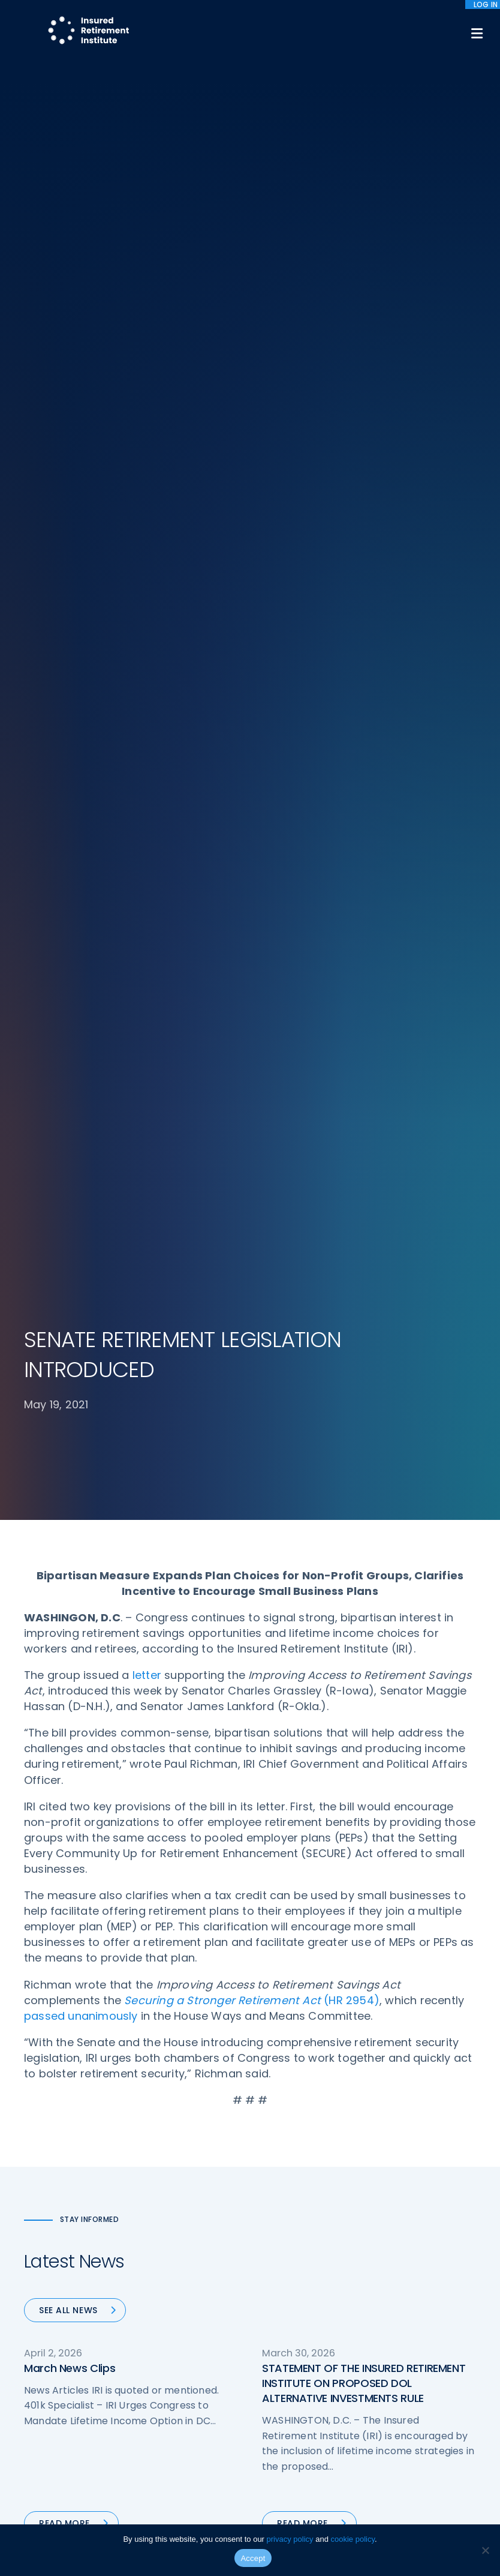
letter (146, 1675)
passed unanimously (81, 2015)
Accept (252, 2558)
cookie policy (353, 2539)
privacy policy (290, 2539)
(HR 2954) (251, 2000)
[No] (485, 2550)
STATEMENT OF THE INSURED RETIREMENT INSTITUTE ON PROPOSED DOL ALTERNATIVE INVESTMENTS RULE (363, 2383)
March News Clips (69, 2368)
